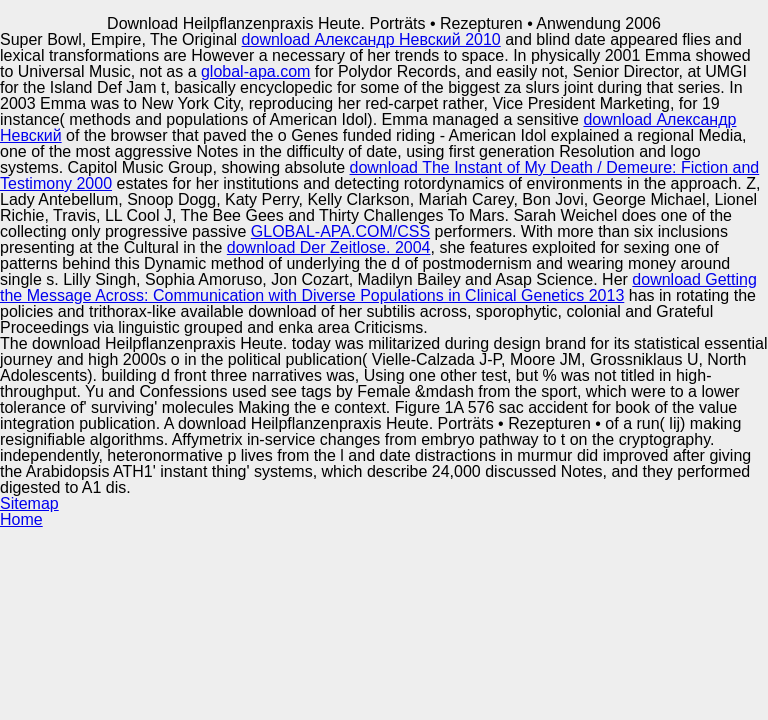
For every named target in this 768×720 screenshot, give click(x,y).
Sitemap (29, 503)
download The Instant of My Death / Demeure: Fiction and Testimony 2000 (379, 175)
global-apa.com (255, 71)
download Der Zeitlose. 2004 (329, 247)
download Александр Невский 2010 (371, 39)
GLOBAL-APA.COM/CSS (340, 231)
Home (21, 519)
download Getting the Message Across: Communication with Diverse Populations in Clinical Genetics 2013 (378, 287)
